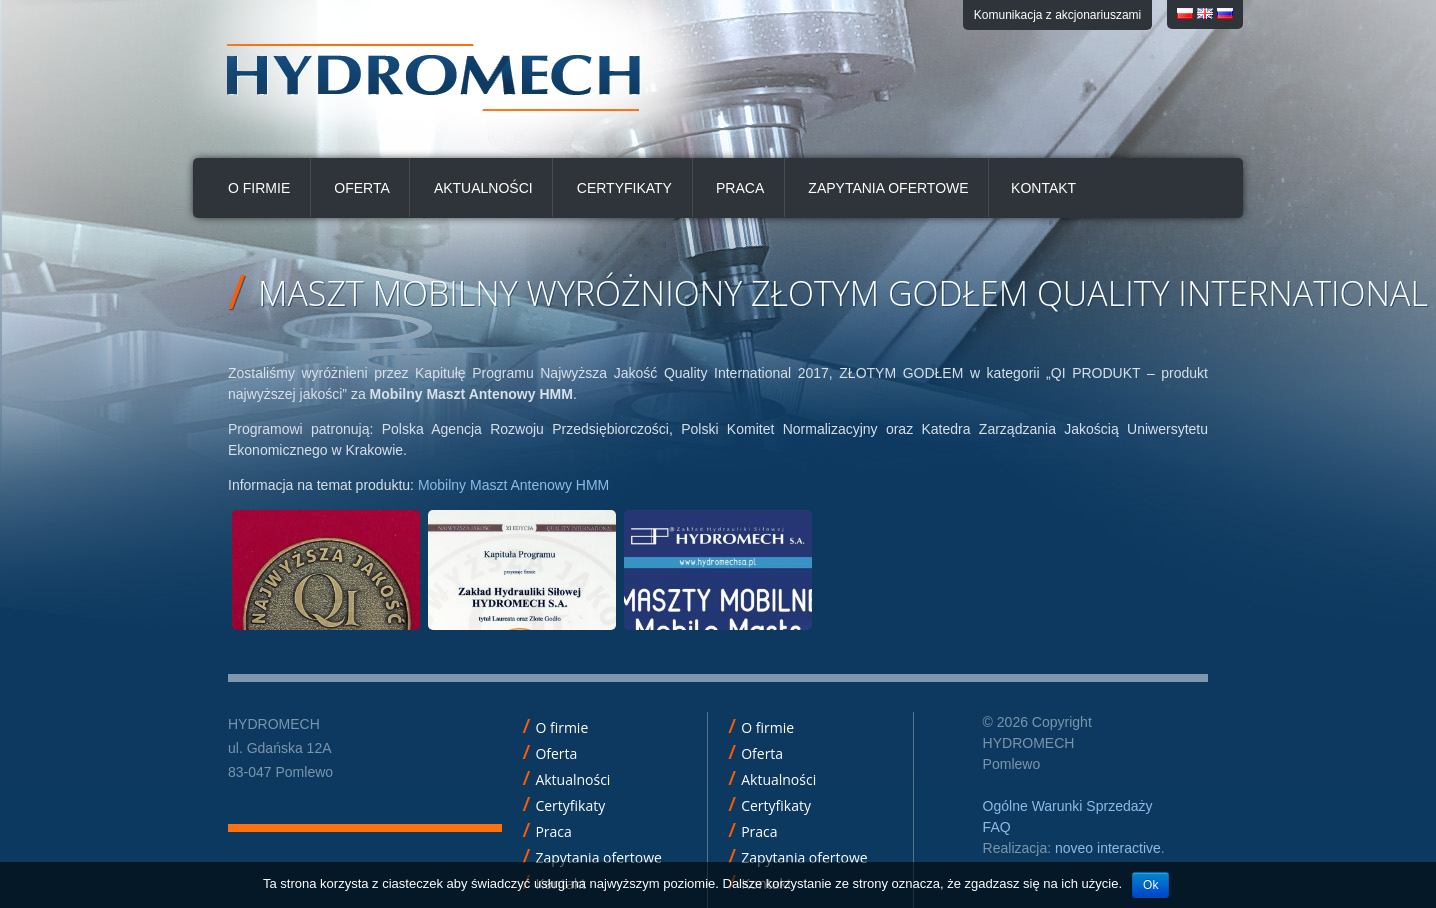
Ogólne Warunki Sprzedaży (1068, 806)
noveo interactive (1108, 848)
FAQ (997, 827)
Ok (1150, 885)
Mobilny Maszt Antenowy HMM (513, 485)
